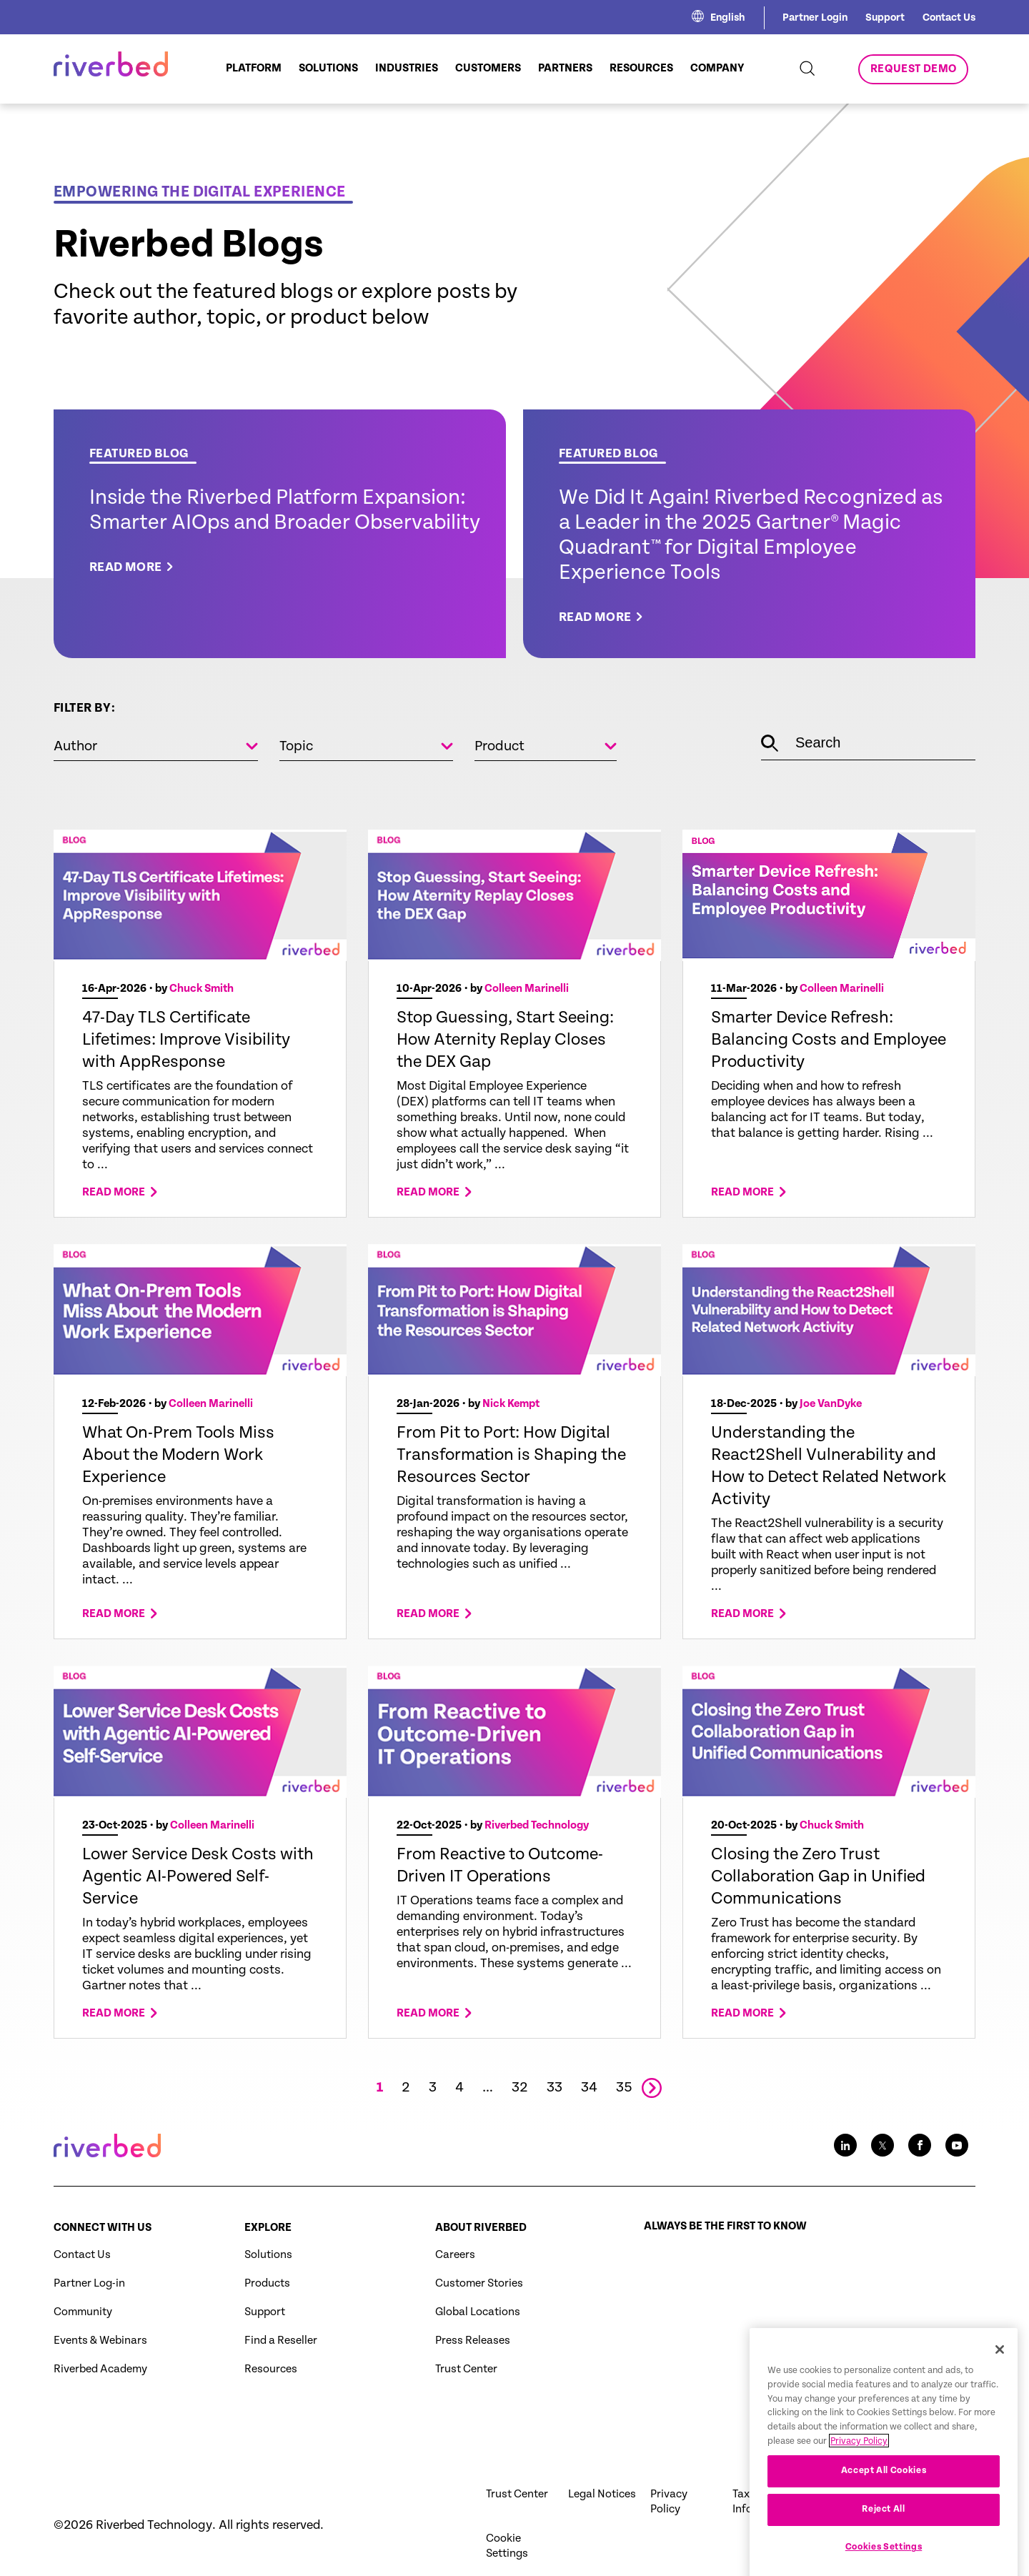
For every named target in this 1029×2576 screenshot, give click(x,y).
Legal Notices (602, 2494)
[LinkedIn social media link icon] (845, 2145)
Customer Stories (479, 2283)
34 (589, 2088)
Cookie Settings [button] (507, 2546)
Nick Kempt (511, 1404)
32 (520, 2088)
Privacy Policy (668, 2501)
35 (624, 2088)
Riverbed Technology (536, 1826)
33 (554, 2088)
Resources (270, 2369)
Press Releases (472, 2340)
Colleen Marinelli (526, 989)
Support (885, 17)
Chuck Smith (201, 989)
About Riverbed (481, 2227)
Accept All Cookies (884, 2532)
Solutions (268, 2255)
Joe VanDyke (831, 1404)
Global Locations (477, 2312)
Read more (113, 1194)
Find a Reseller (280, 2340)
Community (83, 2312)
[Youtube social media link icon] (956, 2145)
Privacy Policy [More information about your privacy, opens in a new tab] (859, 2502)
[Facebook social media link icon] (919, 2145)
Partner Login (814, 17)
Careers (455, 2255)
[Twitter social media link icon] (882, 2145)
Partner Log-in (89, 2283)
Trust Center (466, 2369)
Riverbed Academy (100, 2369)
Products (267, 2283)
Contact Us (949, 17)
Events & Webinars (100, 2340)
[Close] (999, 2411)
